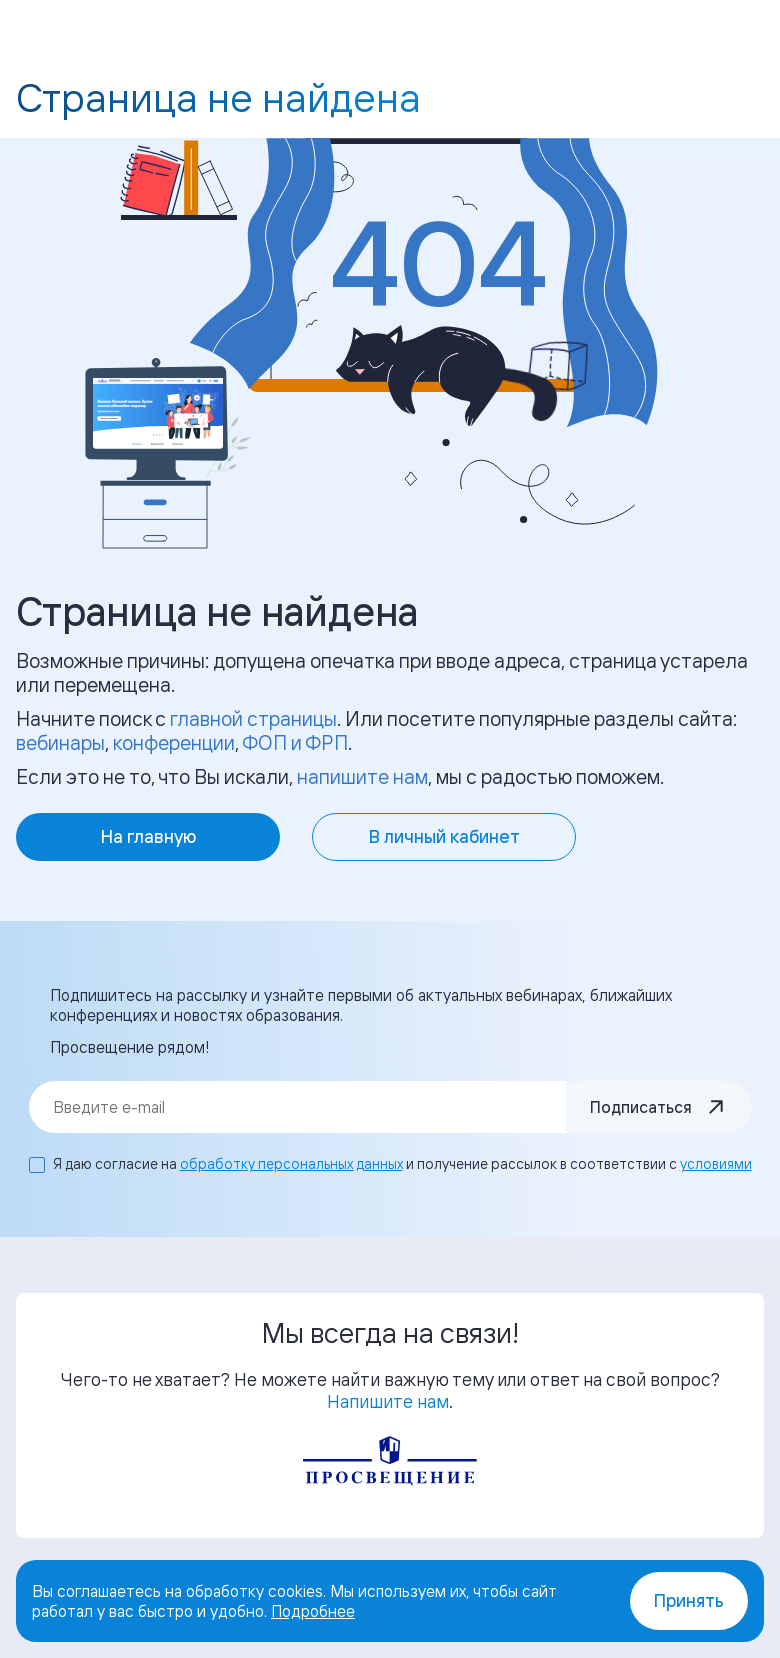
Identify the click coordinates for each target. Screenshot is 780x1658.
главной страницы (253, 718)
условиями (716, 1163)
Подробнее (313, 1611)
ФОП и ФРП (295, 742)
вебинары (60, 742)
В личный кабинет (444, 836)
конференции (174, 742)
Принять (689, 1600)
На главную (148, 836)
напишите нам (362, 776)
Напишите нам (388, 1401)
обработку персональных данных (291, 1163)
